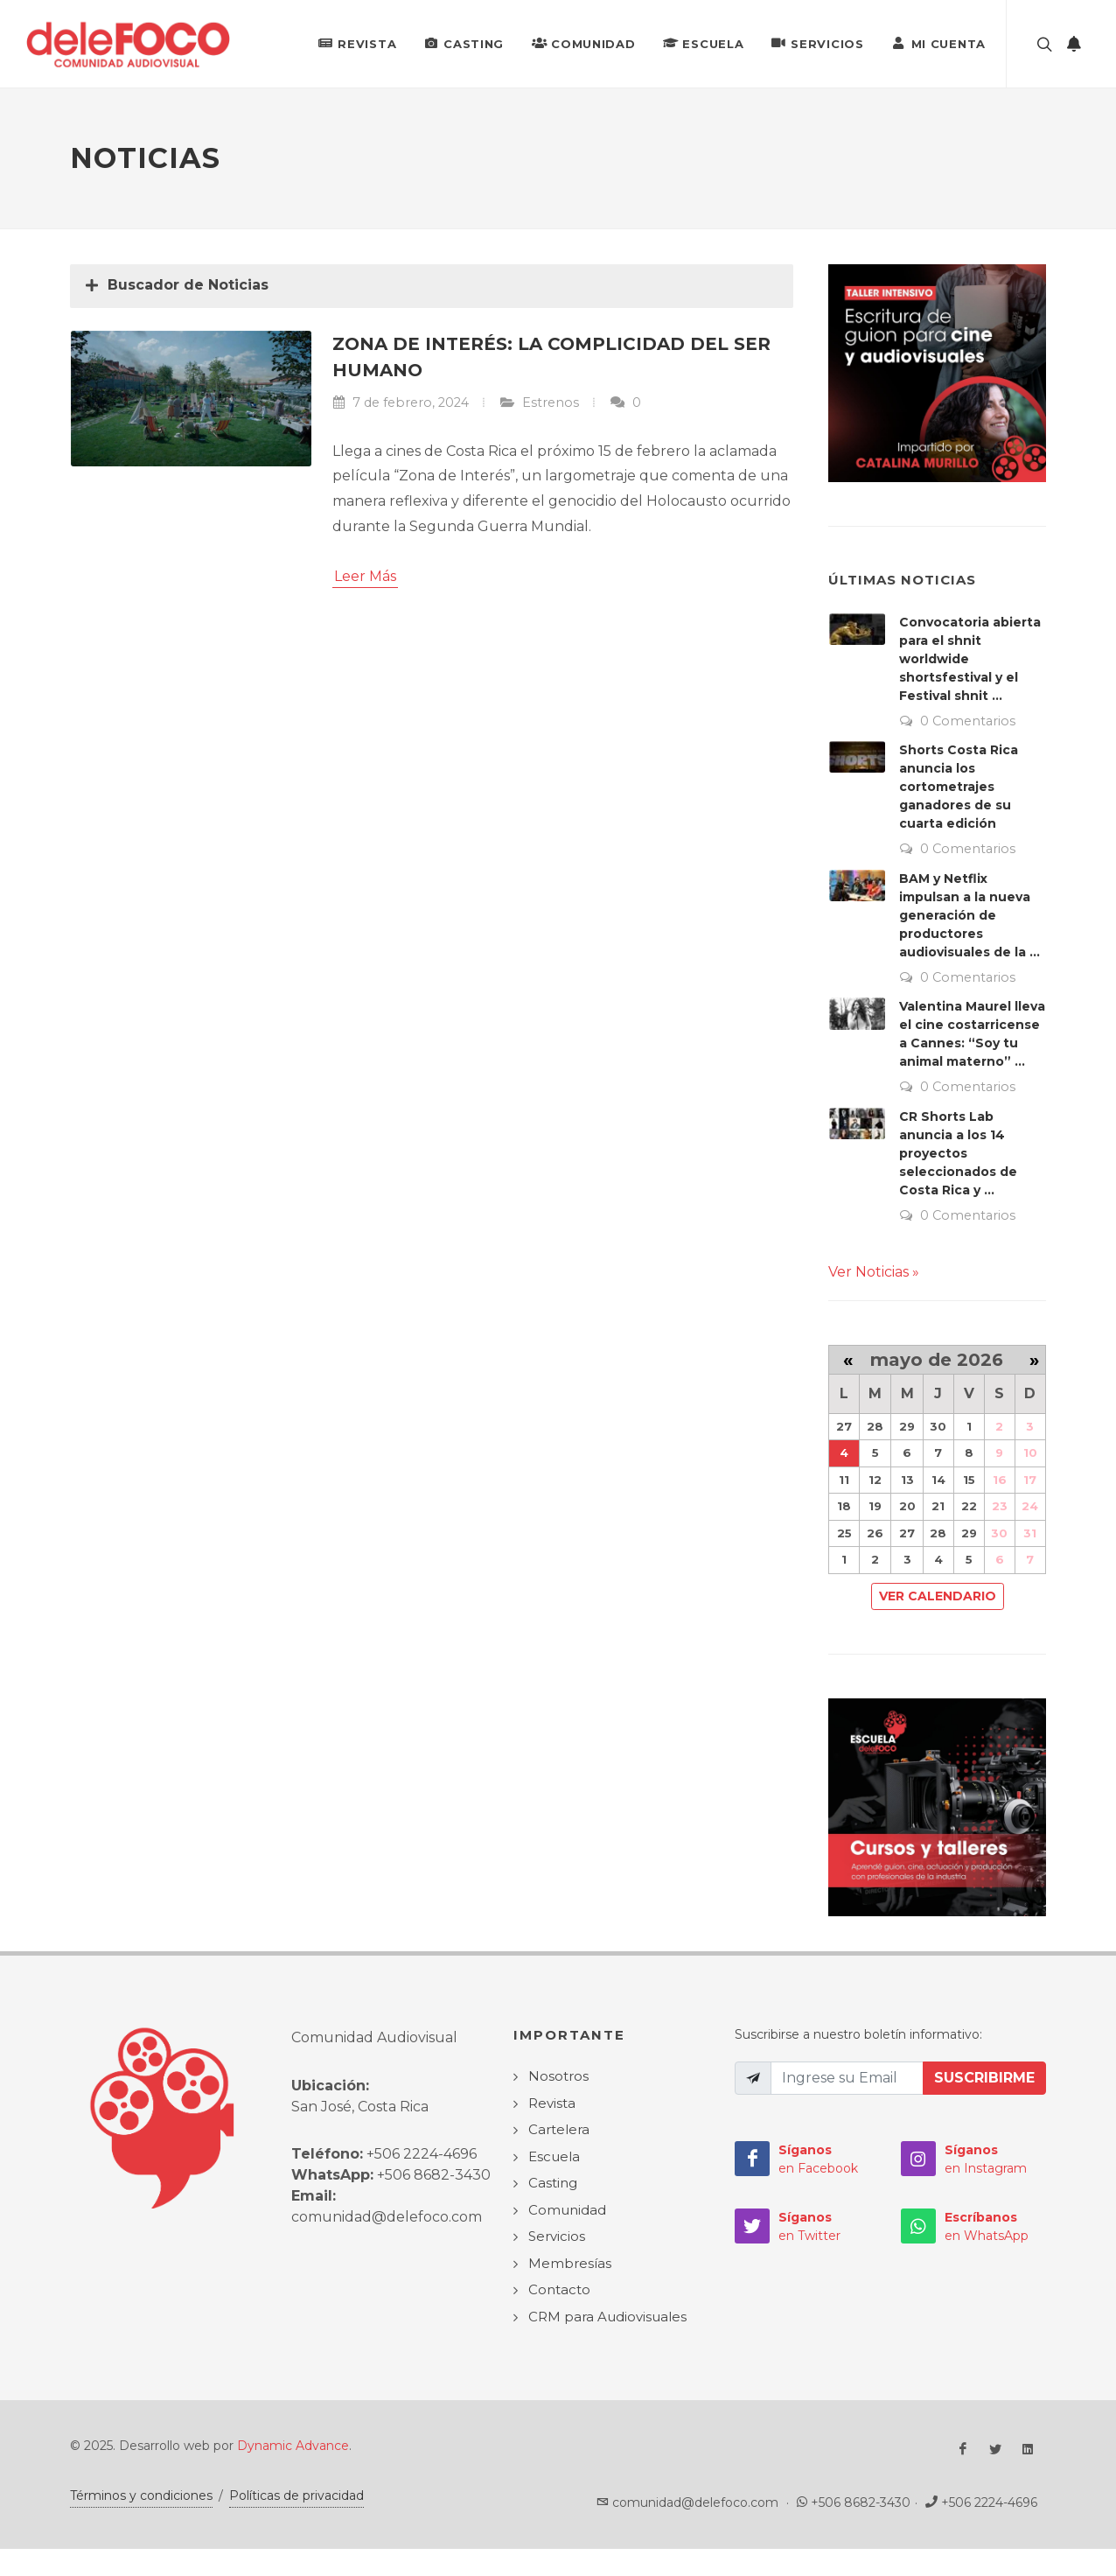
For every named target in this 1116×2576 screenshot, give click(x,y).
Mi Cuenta (939, 42)
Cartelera (558, 2130)
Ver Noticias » (873, 1272)
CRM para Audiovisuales (607, 2317)
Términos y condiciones (141, 2496)
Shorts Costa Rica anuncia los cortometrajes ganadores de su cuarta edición (958, 787)
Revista (357, 42)
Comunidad (583, 42)
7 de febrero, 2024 (400, 403)
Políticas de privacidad (296, 2496)
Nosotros (558, 2076)
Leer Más (365, 577)
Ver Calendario (937, 1597)
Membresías (569, 2264)
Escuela (703, 42)
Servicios (817, 42)
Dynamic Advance (293, 2446)
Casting (464, 42)
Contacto (559, 2290)
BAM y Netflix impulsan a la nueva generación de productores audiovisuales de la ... (969, 916)
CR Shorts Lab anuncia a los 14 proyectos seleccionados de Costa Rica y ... (958, 1154)
